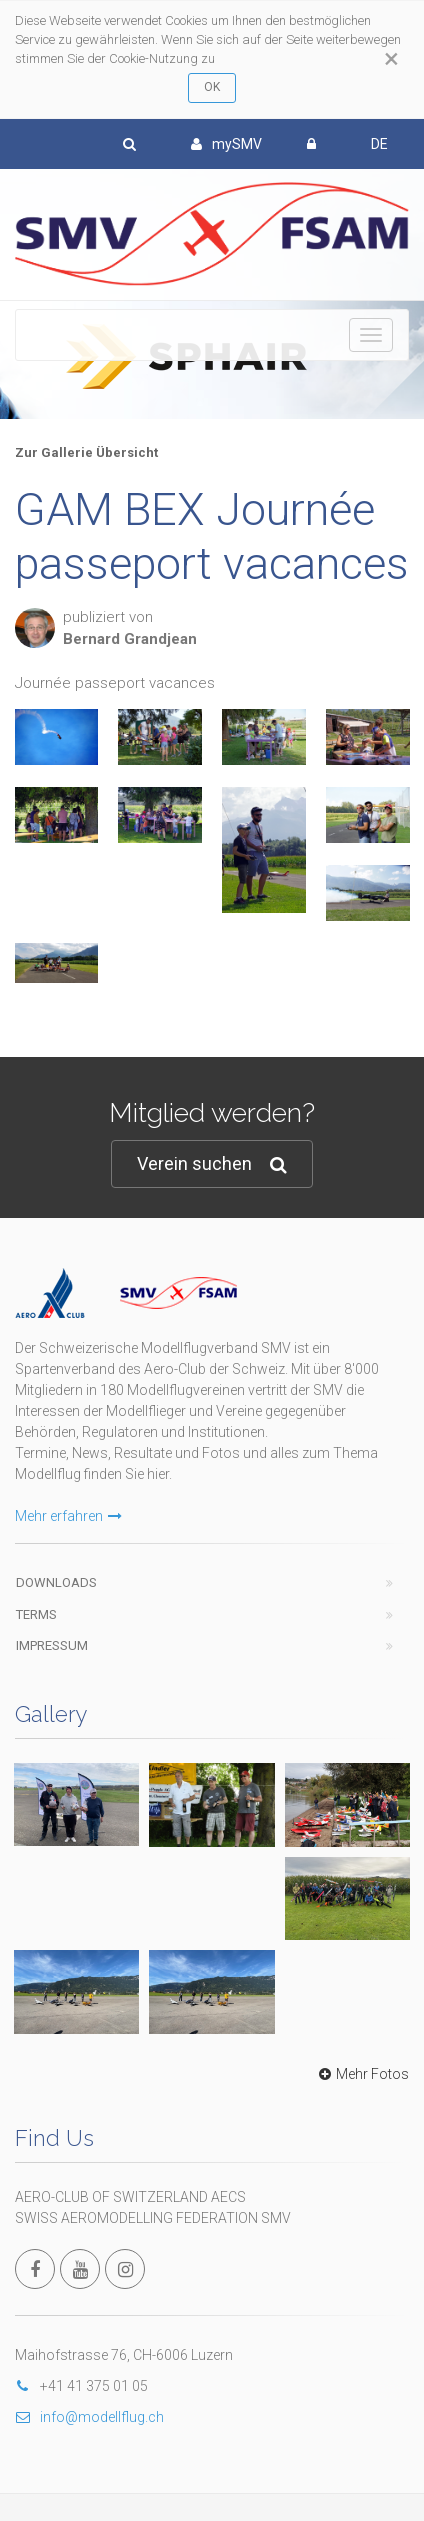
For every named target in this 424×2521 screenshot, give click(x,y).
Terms (36, 1614)
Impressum (52, 1645)
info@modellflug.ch (89, 2417)
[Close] (391, 59)
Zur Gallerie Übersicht (86, 452)
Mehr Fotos (361, 2074)
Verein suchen (212, 1164)
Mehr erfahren (68, 1516)
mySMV (226, 144)
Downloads (56, 1582)
